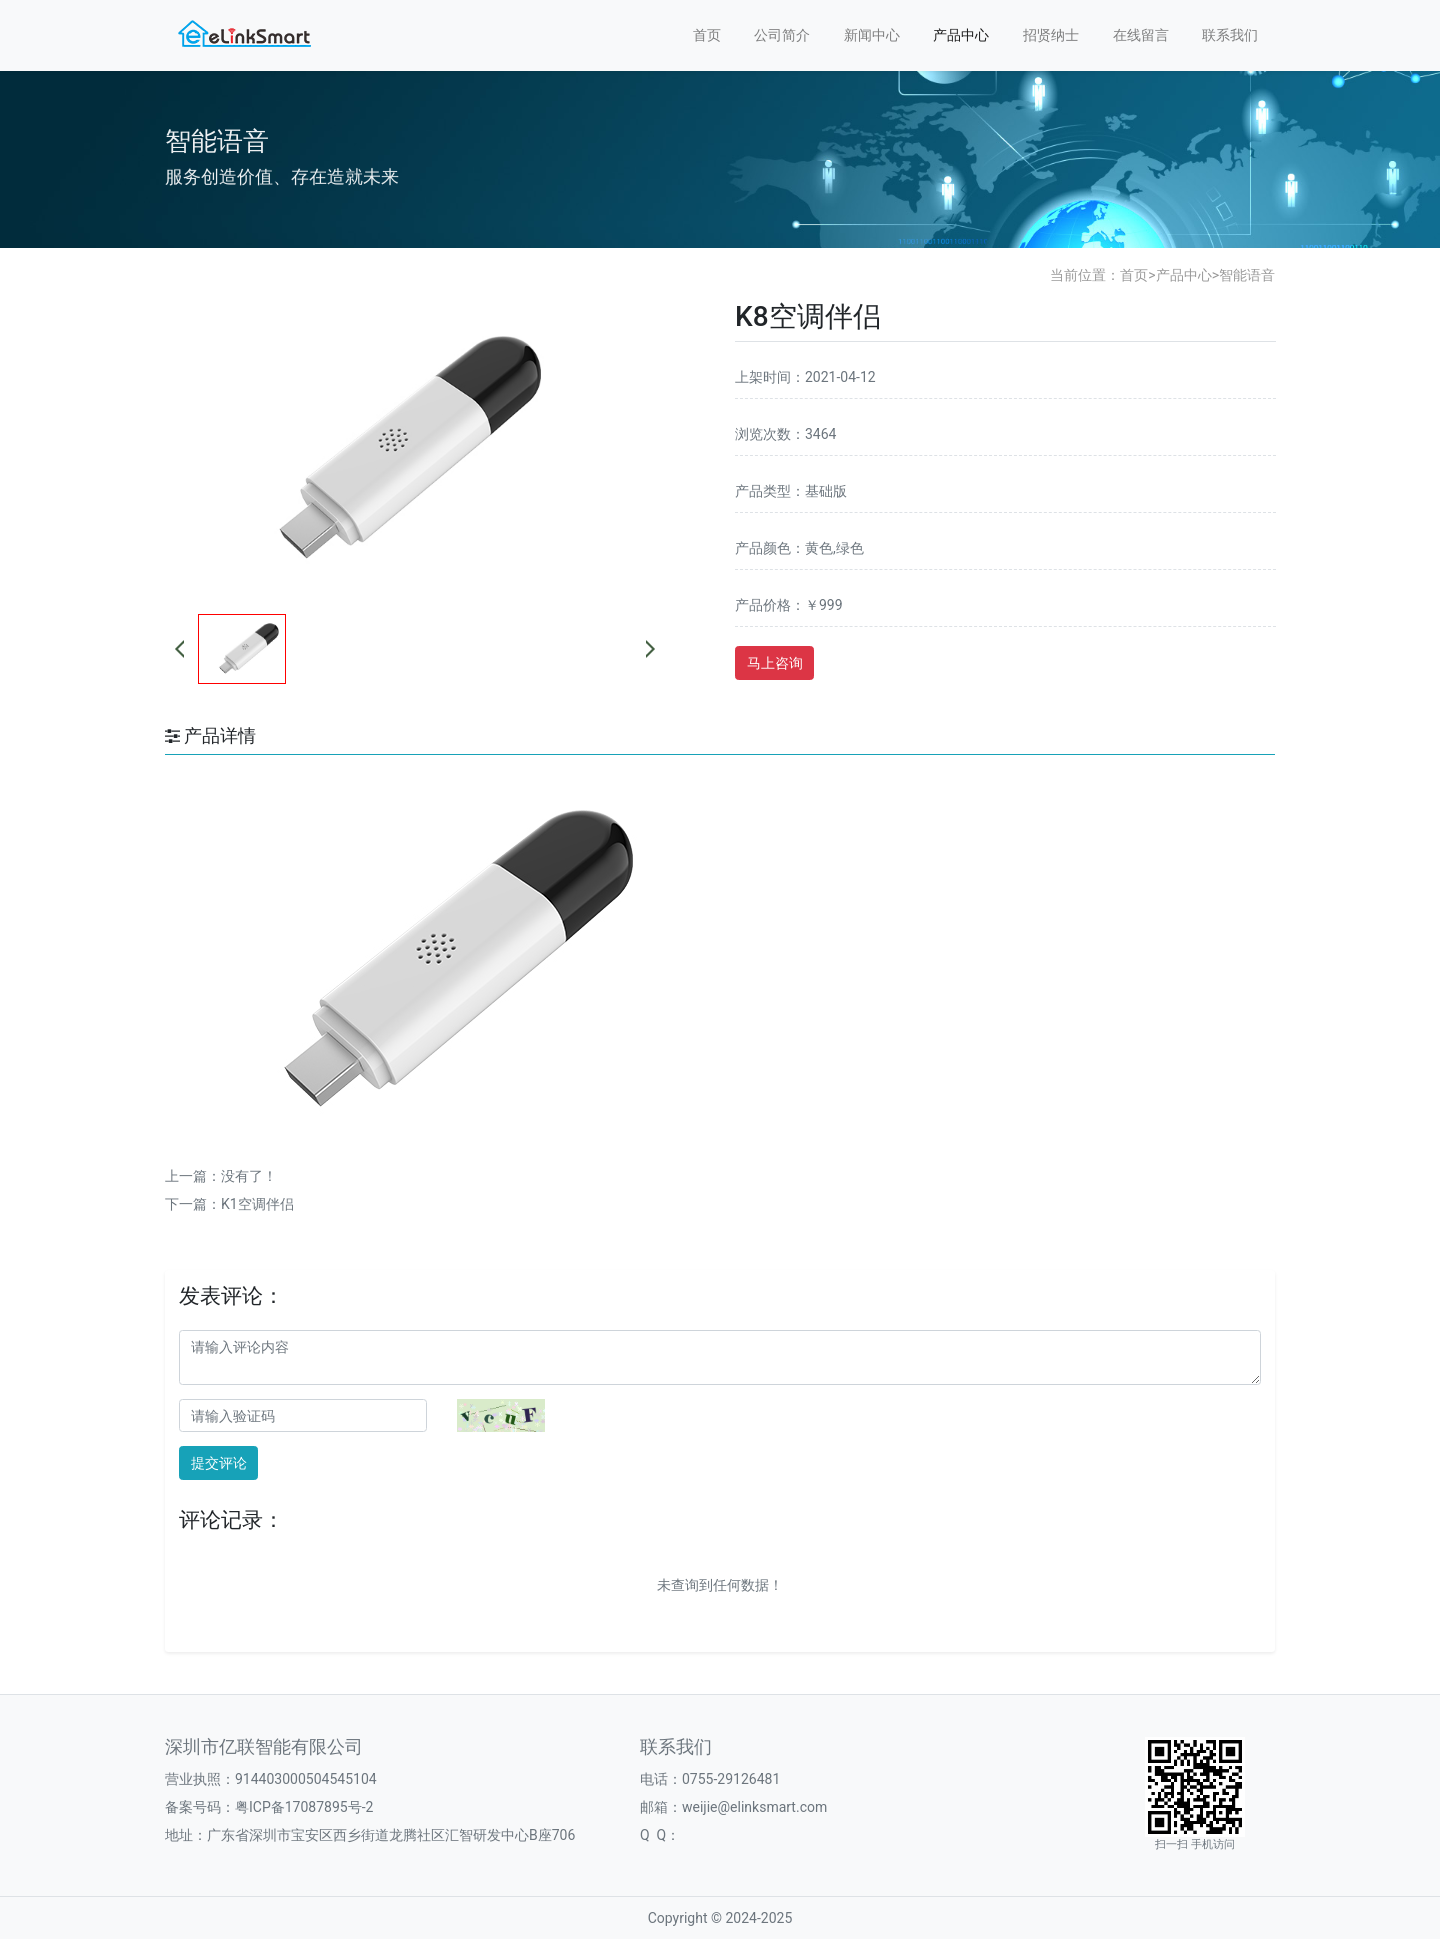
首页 (707, 35)
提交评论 (219, 1463)
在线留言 (1141, 35)
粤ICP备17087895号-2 (304, 1807)
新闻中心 (872, 35)
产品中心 (961, 35)
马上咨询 (775, 663)
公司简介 (782, 35)
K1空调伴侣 (257, 1204)
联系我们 (1230, 35)
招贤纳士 (1051, 35)
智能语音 (1247, 275)
